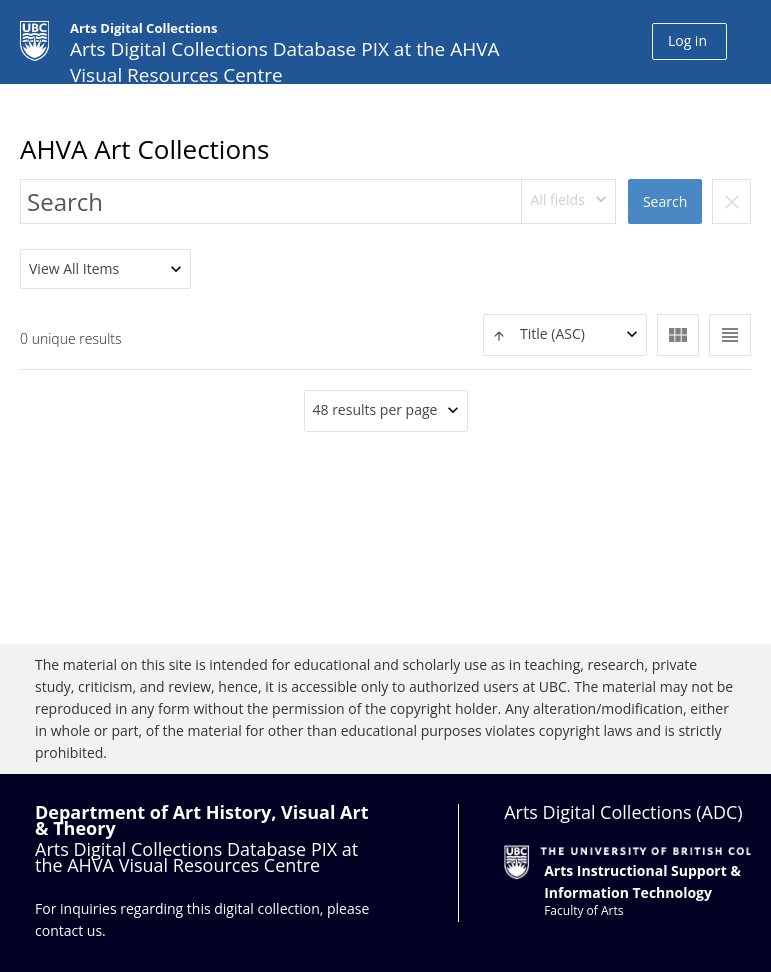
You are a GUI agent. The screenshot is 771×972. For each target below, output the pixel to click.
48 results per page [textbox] (375, 409)
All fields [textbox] (557, 199)
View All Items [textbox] (74, 268)
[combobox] (569, 201)
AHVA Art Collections (144, 149)
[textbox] (565, 334)
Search (665, 201)
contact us (68, 930)
